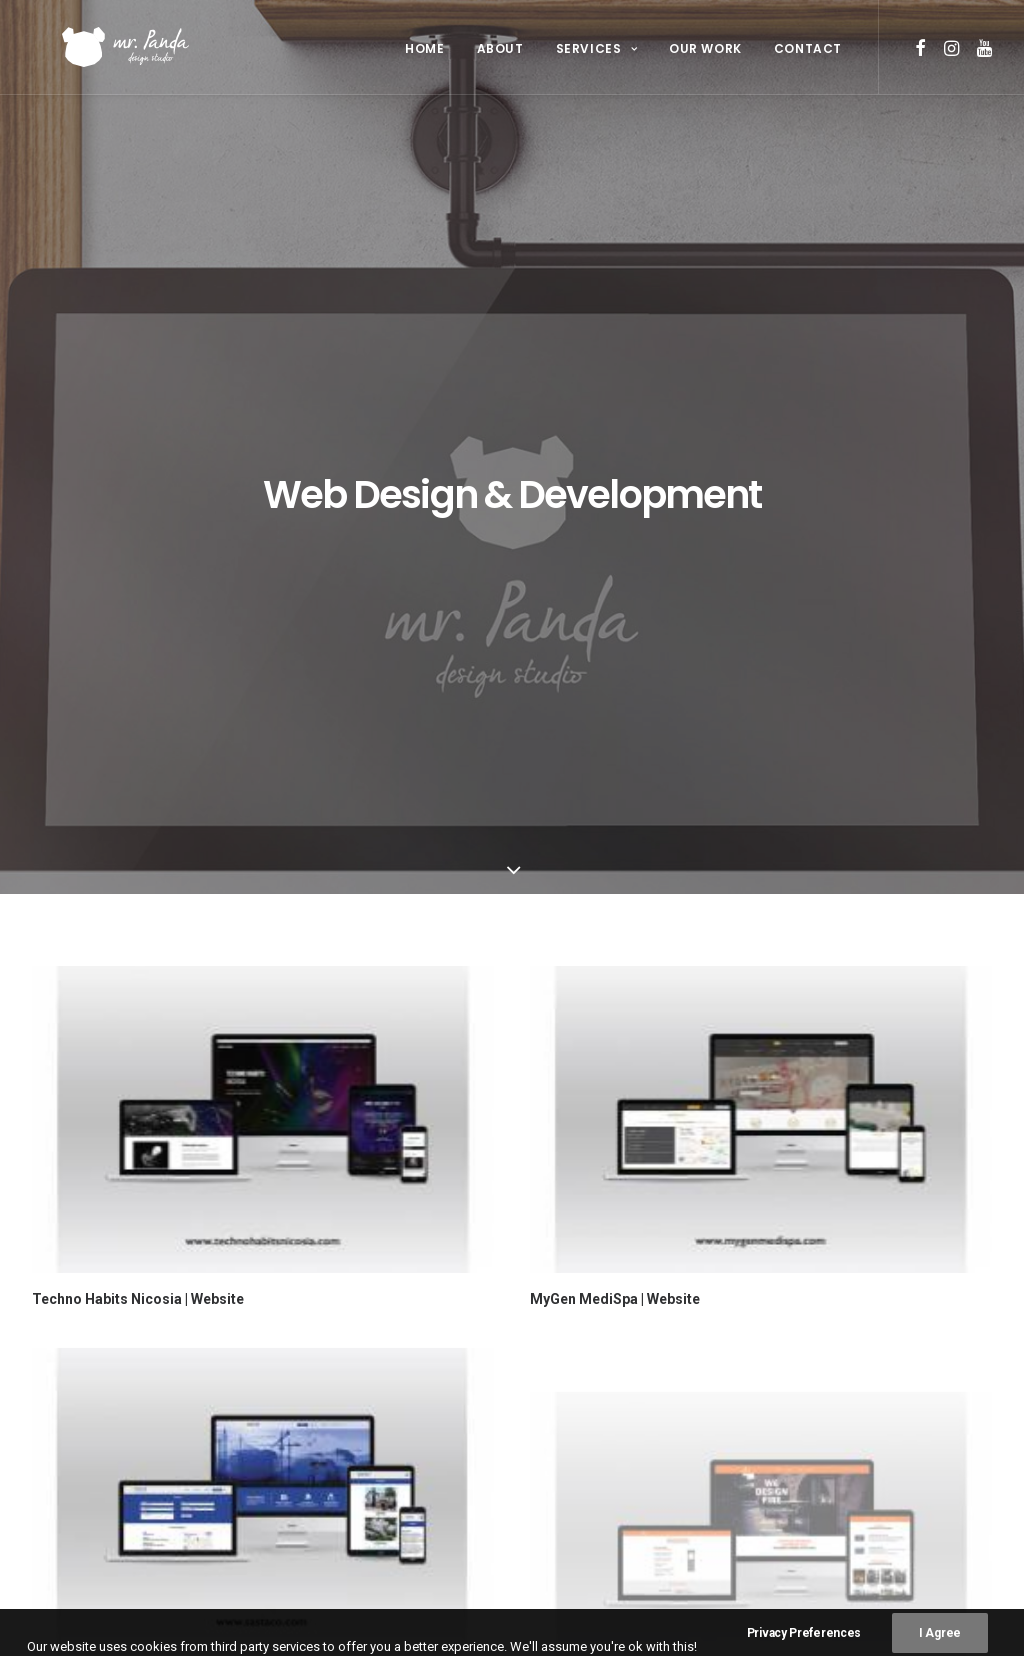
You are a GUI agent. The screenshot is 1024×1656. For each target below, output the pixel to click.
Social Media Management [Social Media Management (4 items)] (625, 1440)
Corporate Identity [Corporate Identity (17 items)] (608, 1344)
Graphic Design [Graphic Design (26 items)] (596, 1376)
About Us (323, 1369)
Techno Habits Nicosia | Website (138, 793)
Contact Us (331, 1456)
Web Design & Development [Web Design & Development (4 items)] (627, 1504)
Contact (808, 48)
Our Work (705, 48)
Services (596, 48)
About (500, 48)
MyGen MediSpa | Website (615, 793)
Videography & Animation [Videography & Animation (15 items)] (625, 1472)
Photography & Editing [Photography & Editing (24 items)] (620, 1408)
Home (424, 48)
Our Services (336, 1398)
